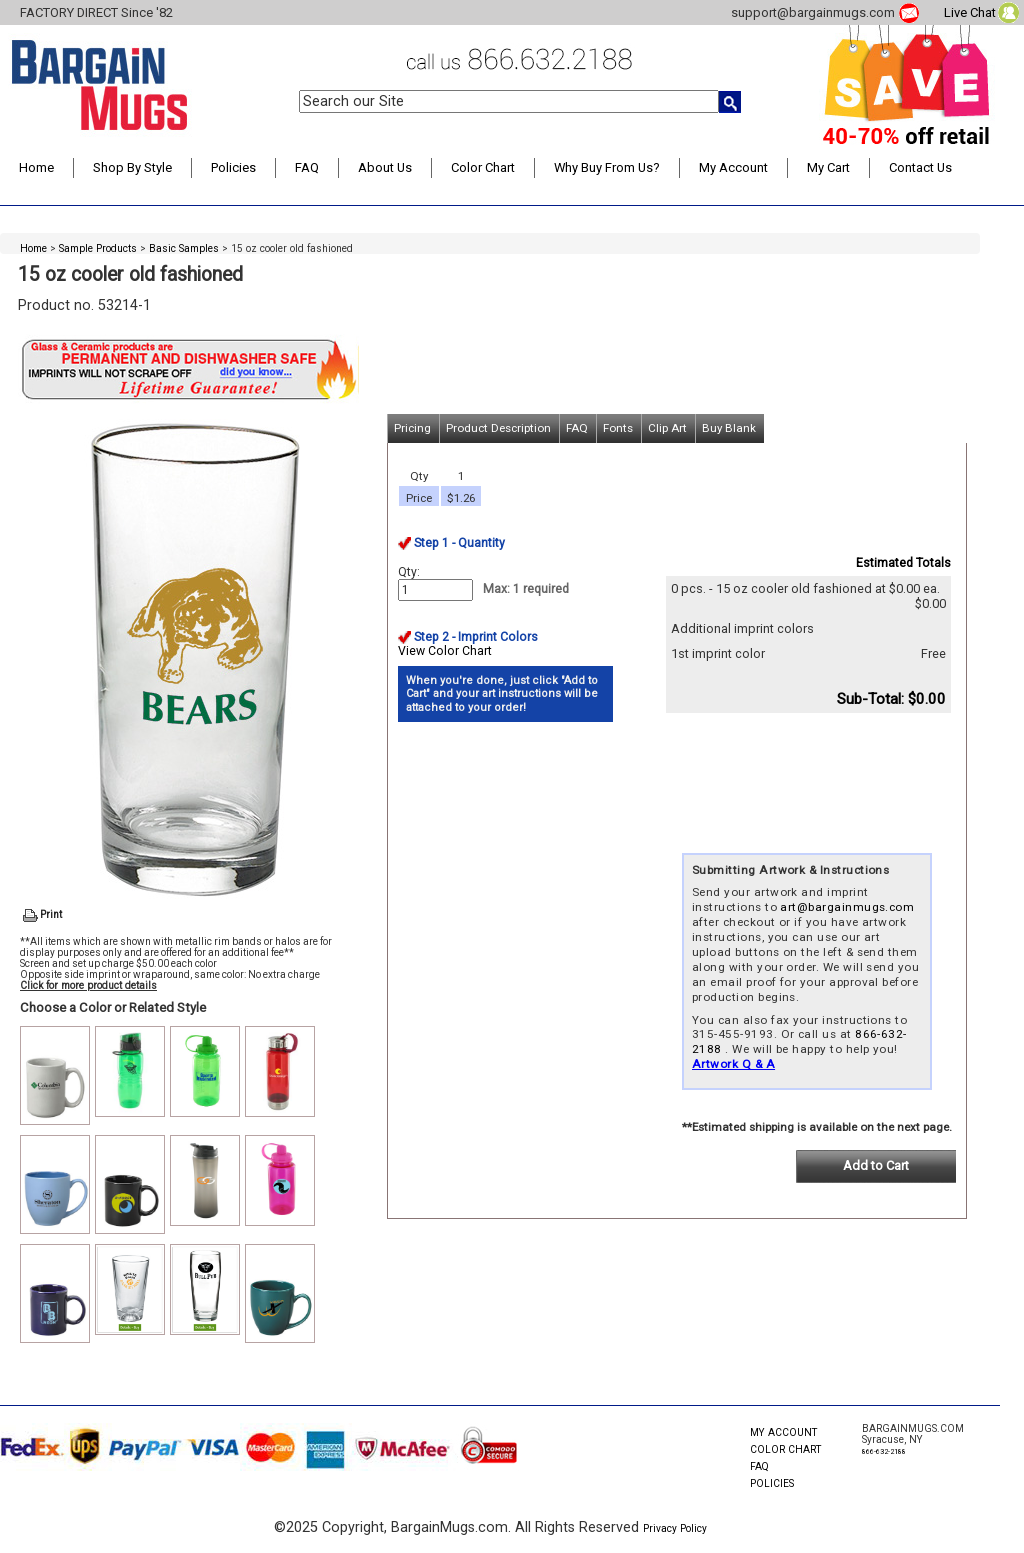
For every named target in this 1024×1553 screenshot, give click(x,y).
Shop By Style (132, 167)
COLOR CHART (785, 1449)
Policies (233, 167)
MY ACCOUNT (783, 1432)
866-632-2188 (884, 1451)
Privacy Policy (675, 1528)
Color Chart (483, 167)
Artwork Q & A (733, 1064)
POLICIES (772, 1483)
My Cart (828, 167)
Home (36, 167)
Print (51, 914)
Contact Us (920, 167)
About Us (385, 167)
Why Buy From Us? (607, 167)
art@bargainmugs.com (847, 907)
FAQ (307, 167)
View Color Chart (445, 651)
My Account (733, 167)
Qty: (409, 572)
